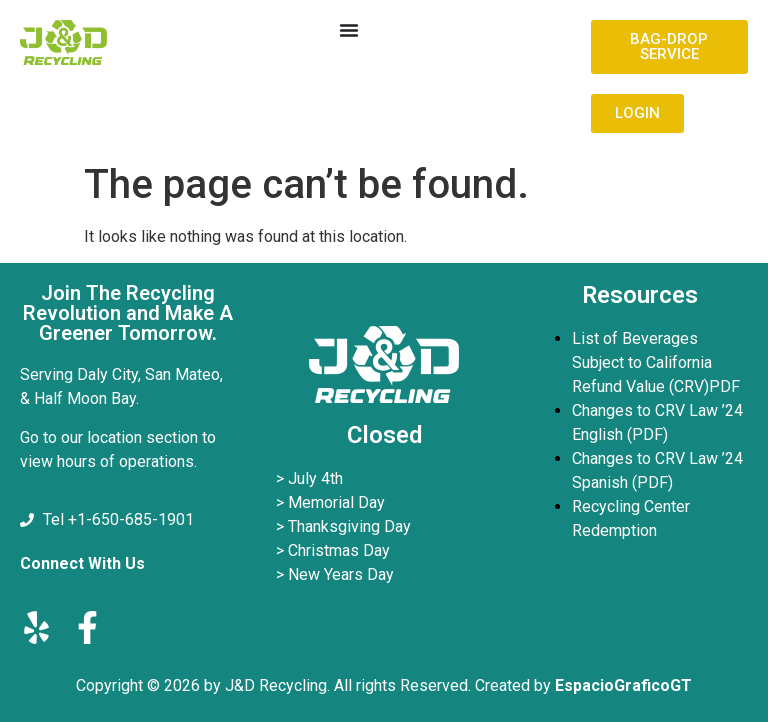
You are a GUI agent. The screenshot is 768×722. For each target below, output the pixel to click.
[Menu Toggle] (349, 30)
